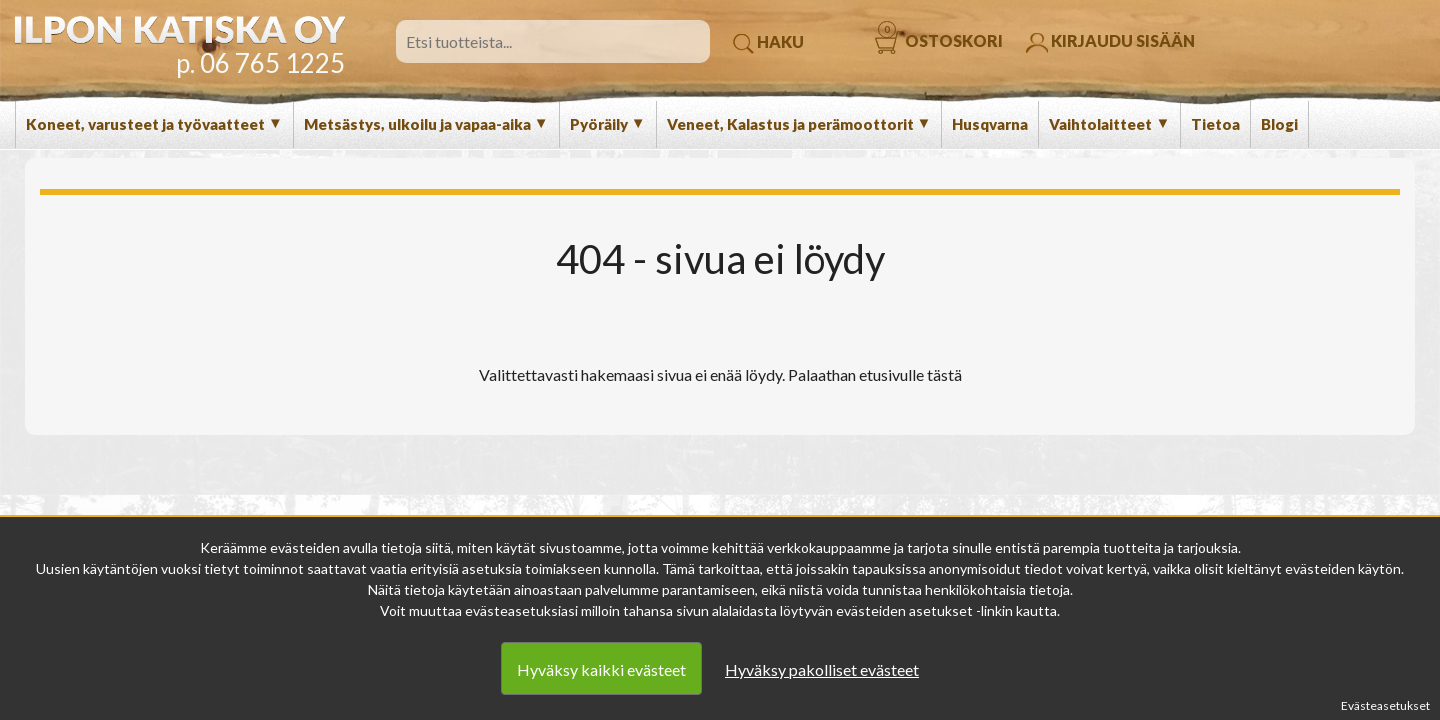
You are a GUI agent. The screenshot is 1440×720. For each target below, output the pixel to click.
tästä (944, 374)
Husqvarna (990, 124)
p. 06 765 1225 (260, 63)
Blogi (1279, 124)
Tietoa (1215, 124)
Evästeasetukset (1385, 705)
